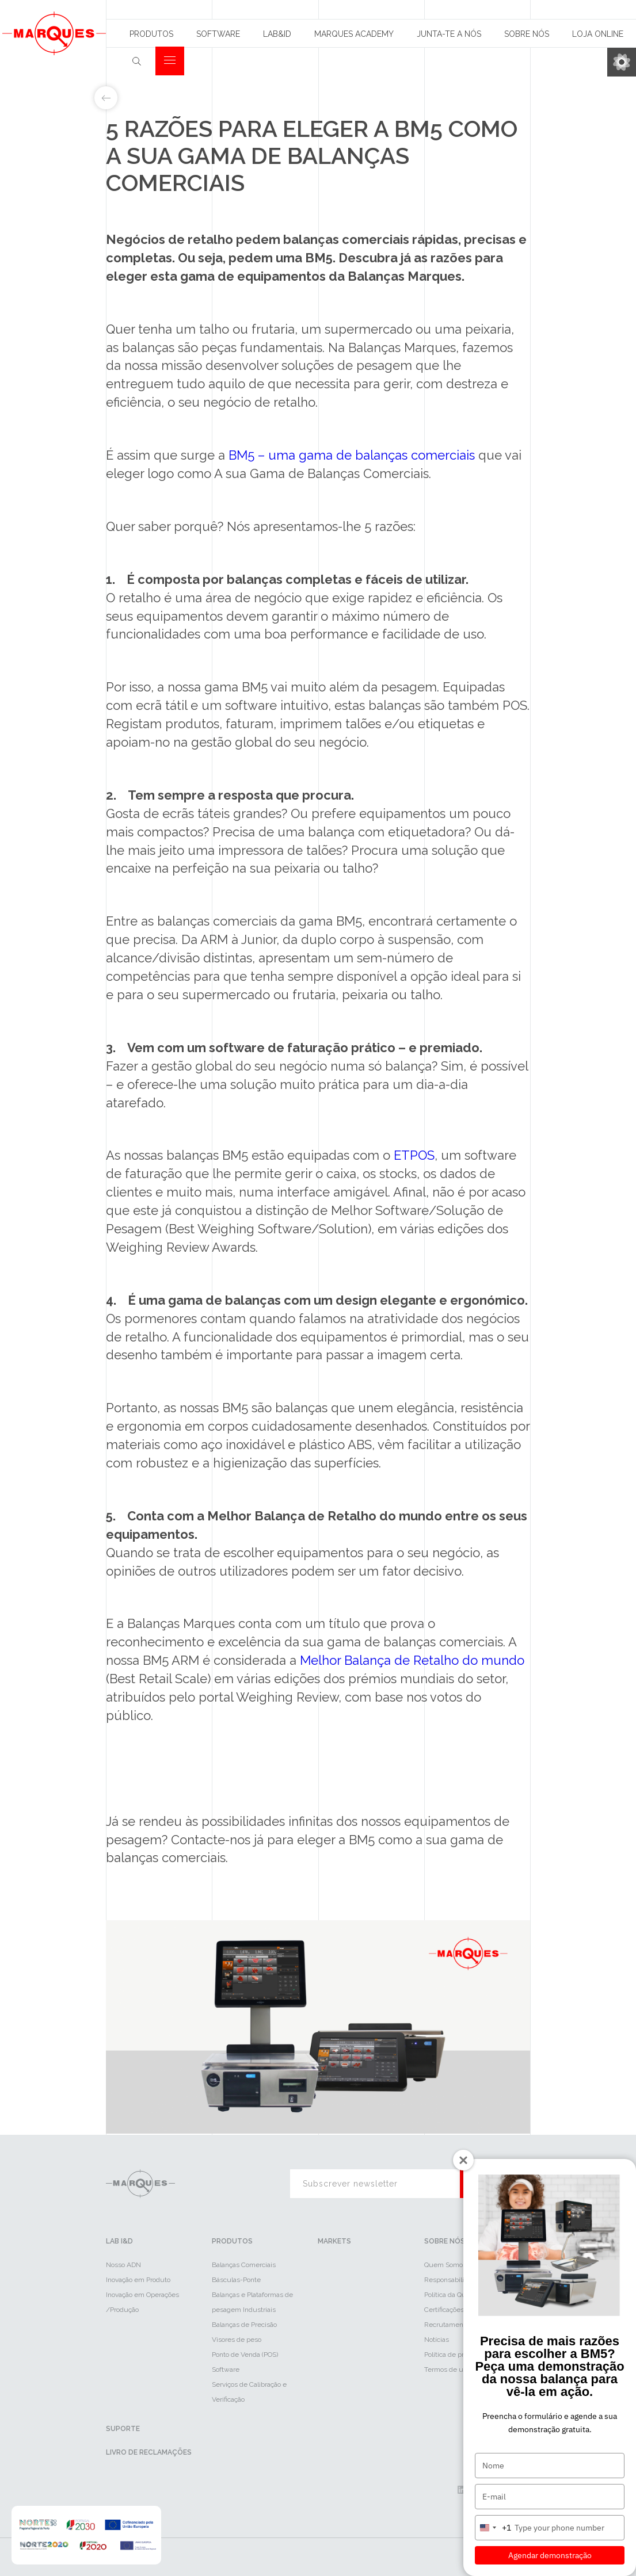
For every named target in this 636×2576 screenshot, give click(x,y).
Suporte (123, 2429)
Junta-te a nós (449, 34)
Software (218, 34)
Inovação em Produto (138, 2280)
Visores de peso (236, 2340)
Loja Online (597, 34)
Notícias (436, 2340)
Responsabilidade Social (461, 2280)
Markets (334, 2241)
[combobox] (493, 2528)
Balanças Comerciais (244, 2265)
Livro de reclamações (149, 2452)
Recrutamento (446, 2325)
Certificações (444, 2310)
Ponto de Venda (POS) (245, 2354)
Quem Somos (445, 2265)
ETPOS (414, 1155)
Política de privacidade (458, 2354)
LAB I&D (119, 2241)
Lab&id (277, 34)
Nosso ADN (123, 2265)
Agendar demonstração (550, 2555)
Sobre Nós (526, 34)
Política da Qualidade (456, 2295)
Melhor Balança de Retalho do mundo (412, 1660)
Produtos (151, 34)
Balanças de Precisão (244, 2325)
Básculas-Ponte (236, 2280)
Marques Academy (354, 34)
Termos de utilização (456, 2369)
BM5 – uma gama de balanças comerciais (351, 455)
